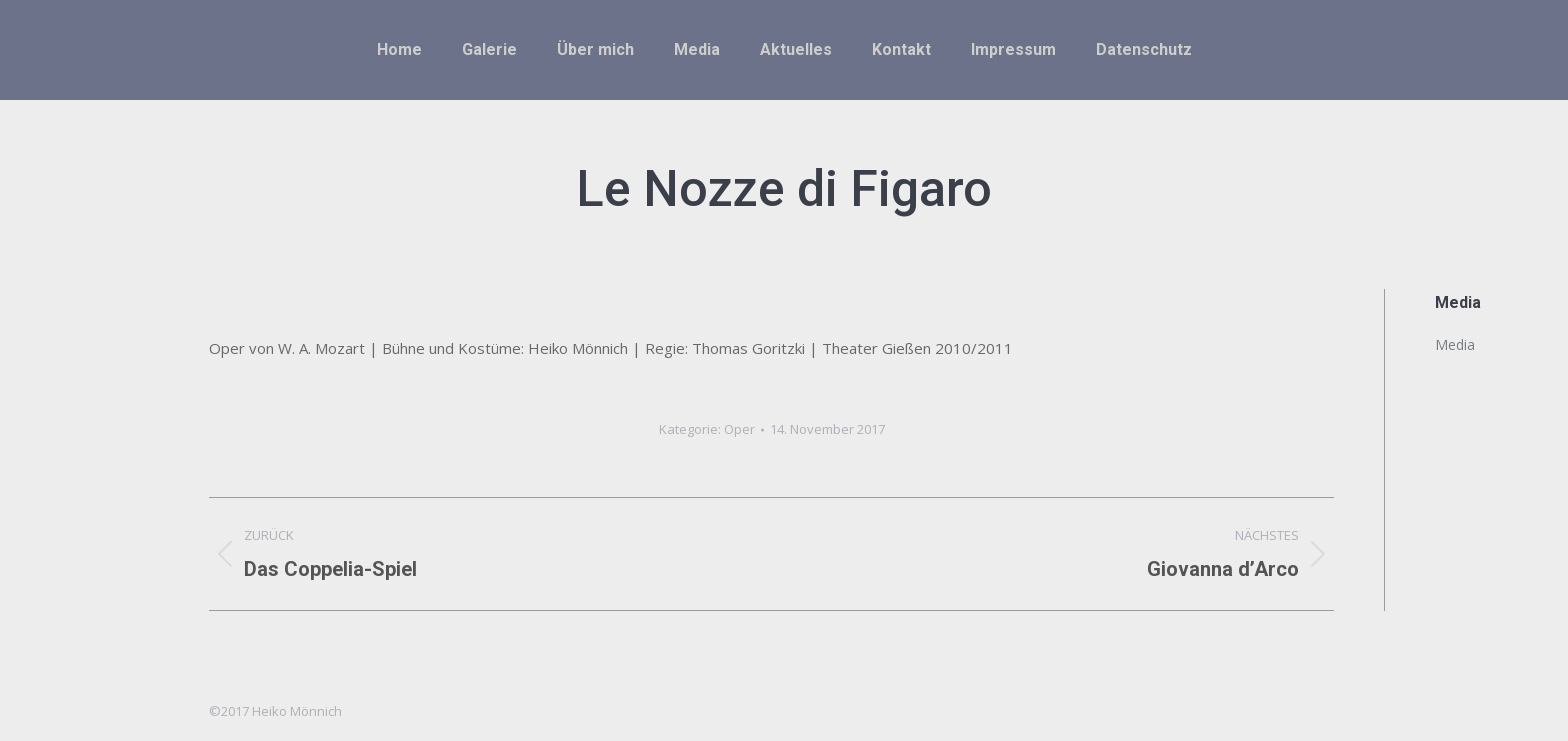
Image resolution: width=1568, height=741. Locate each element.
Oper (739, 429)
